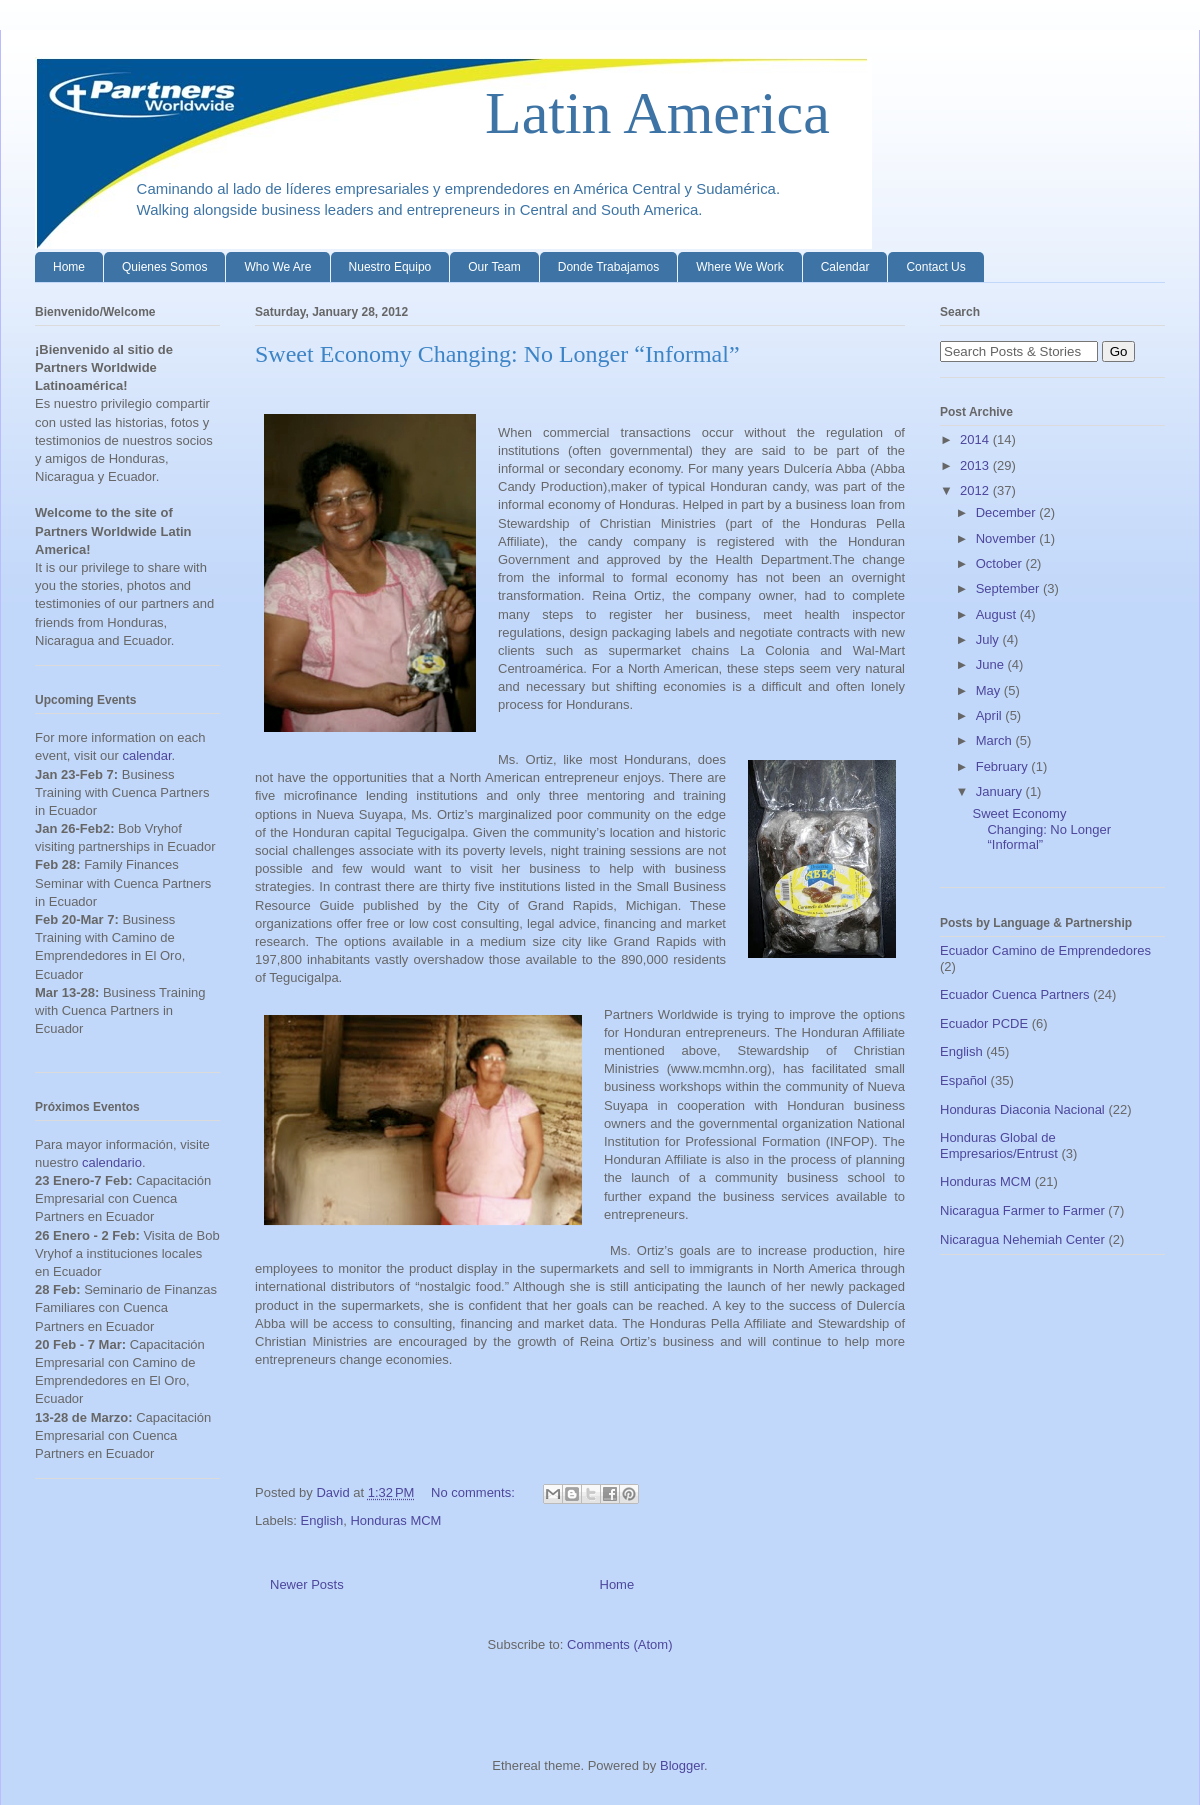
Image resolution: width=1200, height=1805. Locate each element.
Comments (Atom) (619, 1644)
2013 (976, 465)
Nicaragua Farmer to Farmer (1022, 1210)
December (1008, 512)
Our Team (494, 267)
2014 (976, 439)
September (1009, 588)
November (1008, 538)
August (998, 614)
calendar (146, 755)
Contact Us (935, 267)
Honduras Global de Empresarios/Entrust (999, 1145)
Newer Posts (307, 1584)
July (989, 639)
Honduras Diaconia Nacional (1022, 1109)
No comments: (474, 1492)
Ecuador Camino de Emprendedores (1045, 950)
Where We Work (740, 267)
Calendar (845, 267)
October (1001, 563)
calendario (112, 1162)
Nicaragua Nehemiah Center (1022, 1239)
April (991, 715)
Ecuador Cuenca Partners (1015, 994)
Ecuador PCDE (984, 1023)
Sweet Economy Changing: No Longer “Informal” (497, 354)
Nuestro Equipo (390, 267)
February (1004, 766)
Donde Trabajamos (608, 267)
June (992, 664)
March (996, 740)
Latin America (432, 113)
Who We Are (277, 267)
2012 (976, 490)
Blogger (682, 1765)
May (990, 690)
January (1001, 791)
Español (963, 1080)
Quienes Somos (164, 267)
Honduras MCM (395, 1520)
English (322, 1520)
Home (69, 267)
